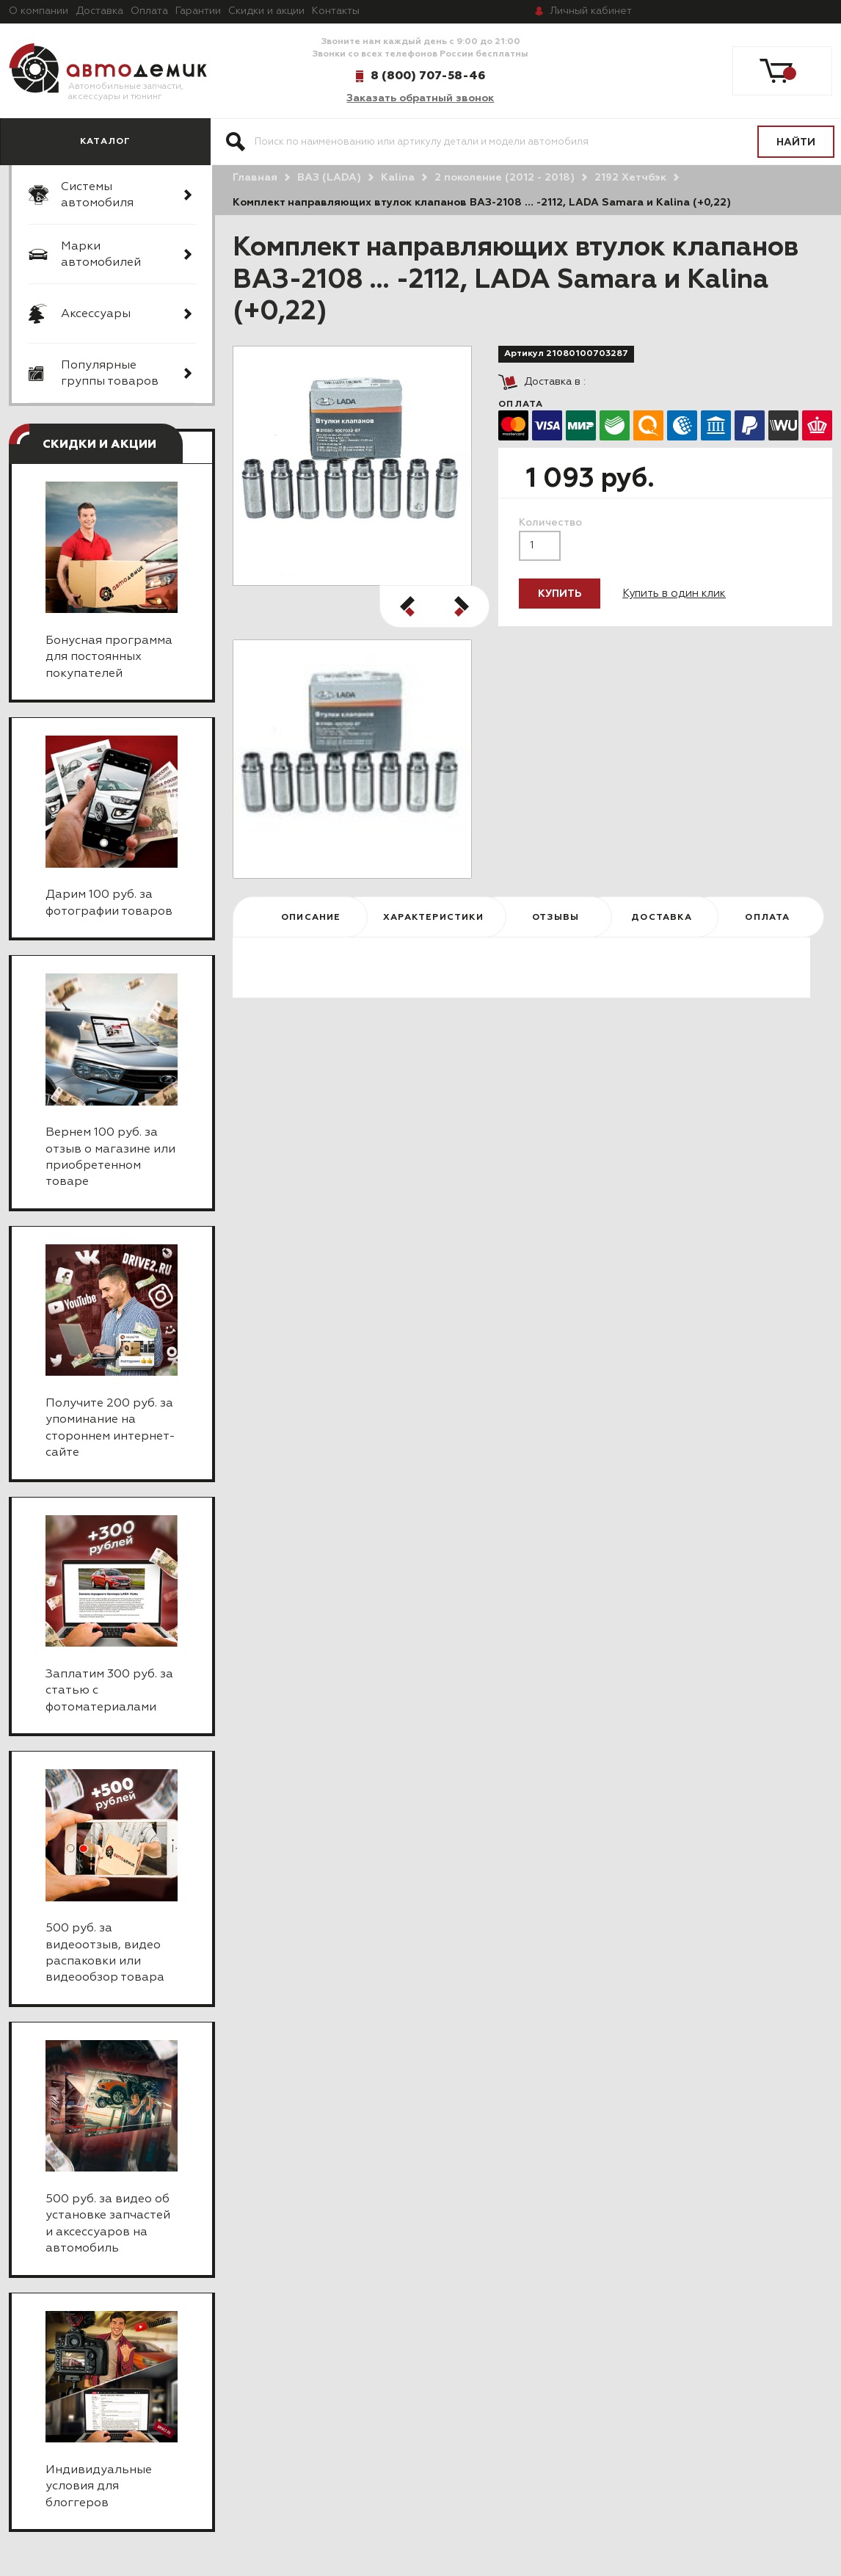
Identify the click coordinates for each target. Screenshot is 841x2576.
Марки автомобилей (101, 255)
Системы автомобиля (97, 195)
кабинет (591, 11)
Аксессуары (96, 314)
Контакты (336, 11)
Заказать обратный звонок (420, 98)
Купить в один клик (674, 593)
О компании (38, 11)
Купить (559, 594)
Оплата (149, 11)
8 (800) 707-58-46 (428, 75)
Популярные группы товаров (110, 374)
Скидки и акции (266, 11)
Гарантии (198, 11)
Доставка (99, 11)
